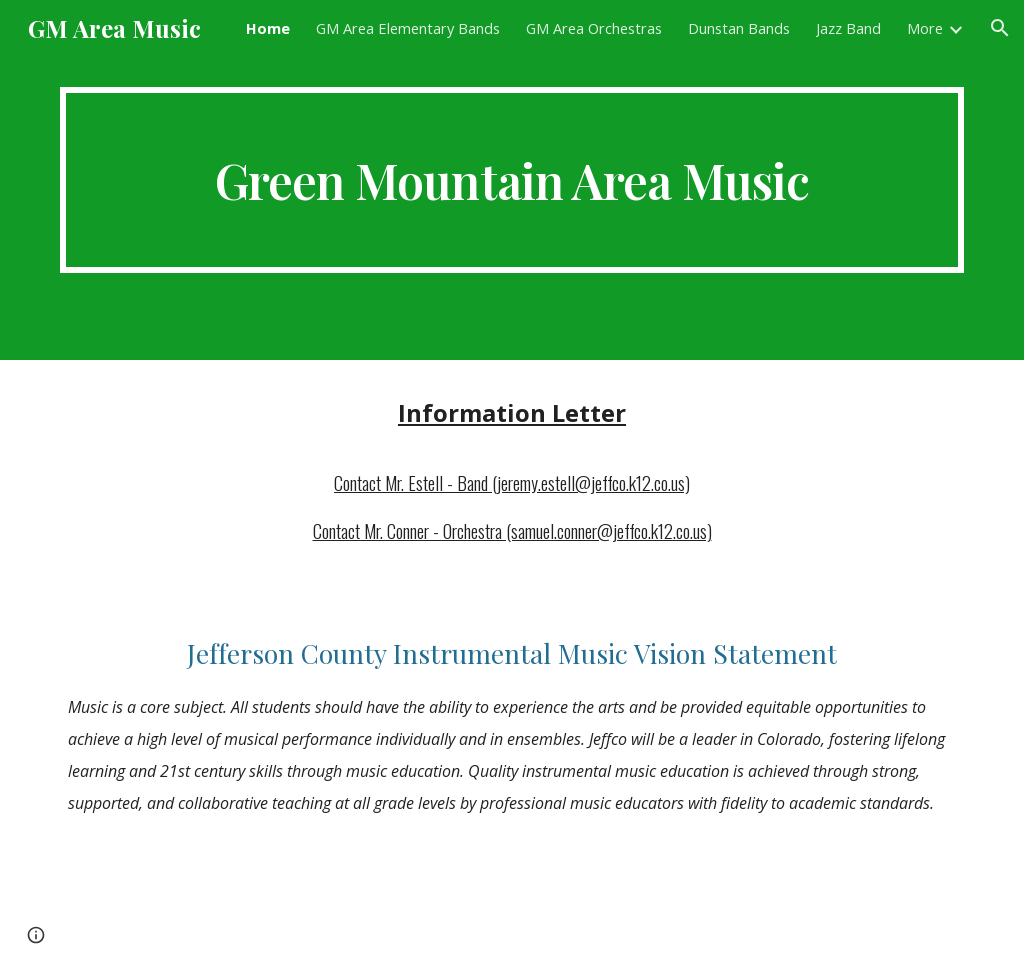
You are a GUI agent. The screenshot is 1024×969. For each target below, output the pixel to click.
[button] (1000, 28)
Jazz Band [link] (848, 28)
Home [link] (268, 28)
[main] (512, 180)
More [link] (925, 28)
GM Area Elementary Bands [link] (408, 28)
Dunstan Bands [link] (739, 28)
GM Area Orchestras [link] (594, 28)
